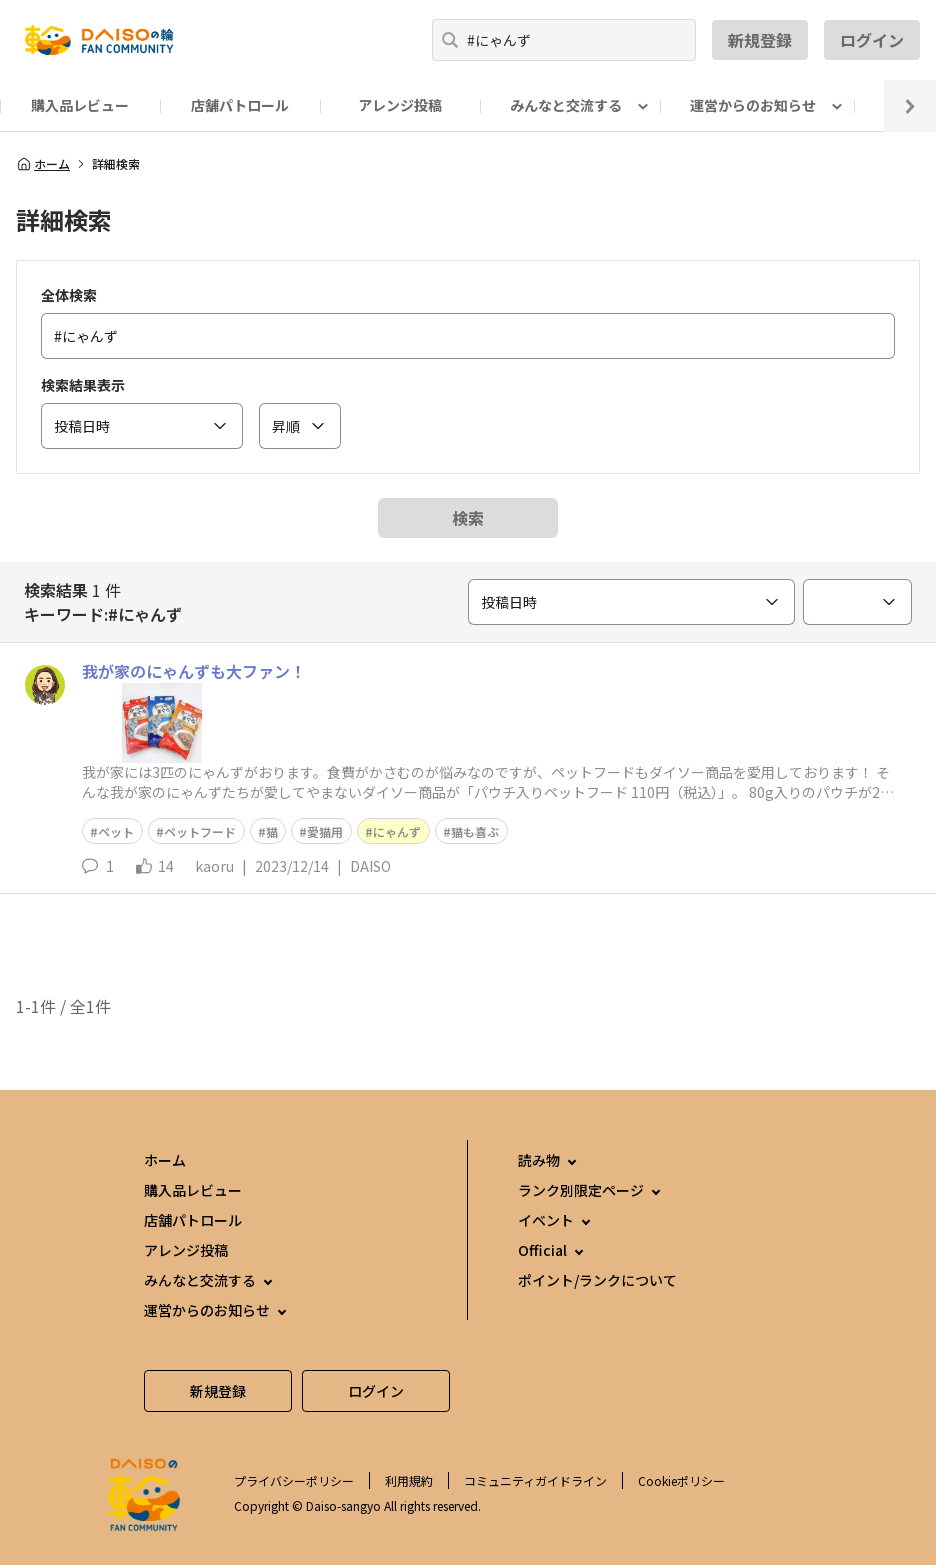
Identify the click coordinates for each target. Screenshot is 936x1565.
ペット (116, 831)
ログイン (872, 40)
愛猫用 (325, 831)
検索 (468, 518)
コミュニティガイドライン (535, 1480)
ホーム (43, 164)
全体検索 (69, 295)
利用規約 (409, 1480)
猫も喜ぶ (475, 831)
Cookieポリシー (681, 1480)
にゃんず (397, 831)
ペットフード (200, 831)
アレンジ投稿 (400, 105)
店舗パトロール (240, 105)
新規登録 (760, 40)
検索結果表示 (83, 385)
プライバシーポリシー (294, 1480)
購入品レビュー (80, 105)
